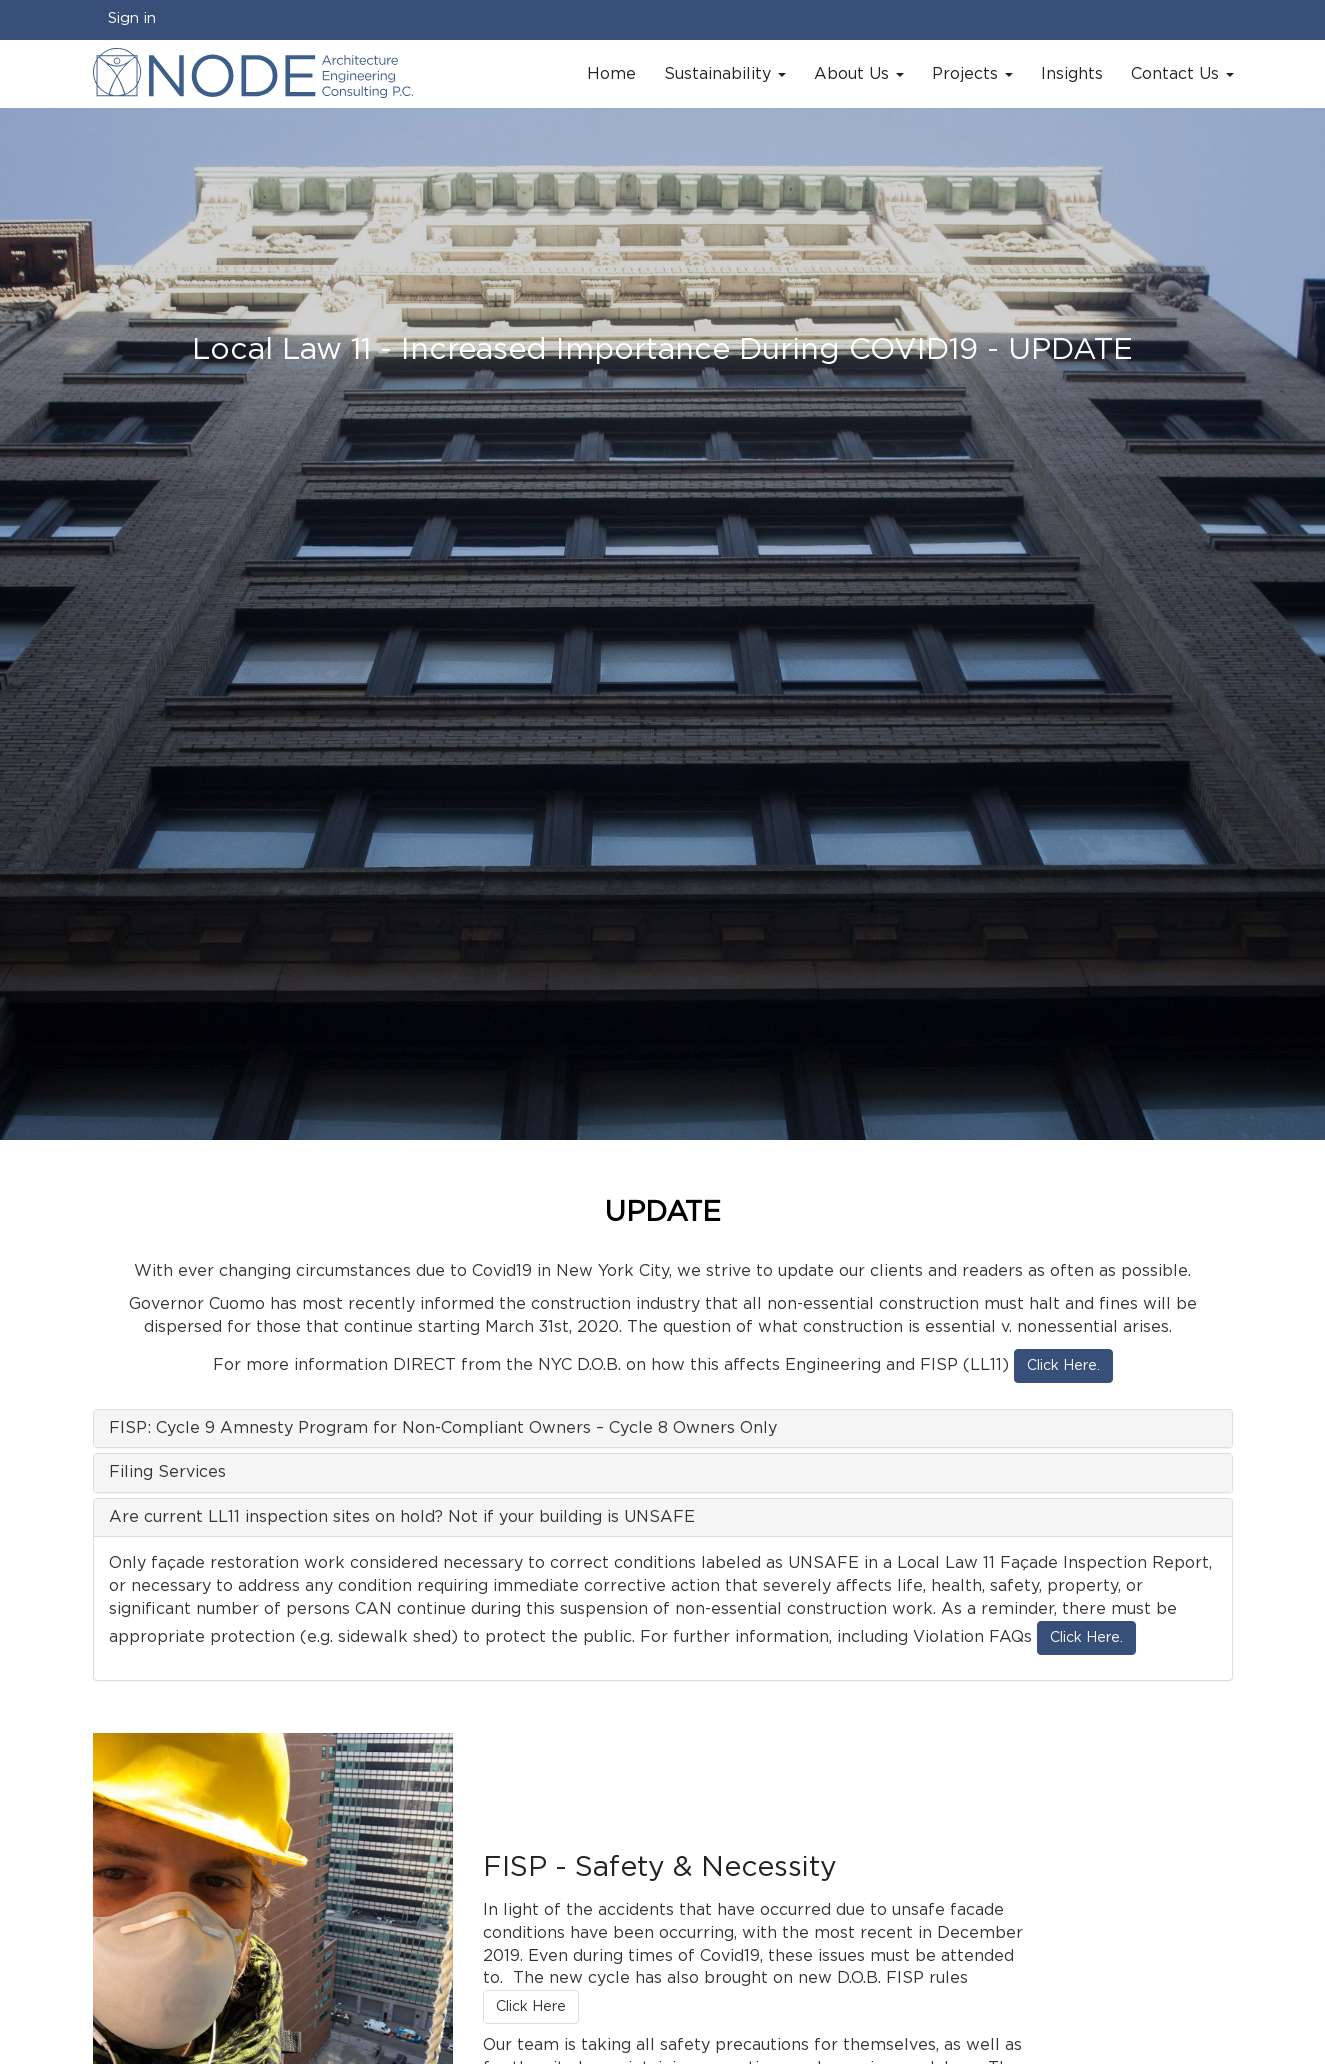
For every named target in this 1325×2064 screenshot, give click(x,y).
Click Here (531, 2007)
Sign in (132, 18)
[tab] (663, 1429)
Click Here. (1063, 1366)
